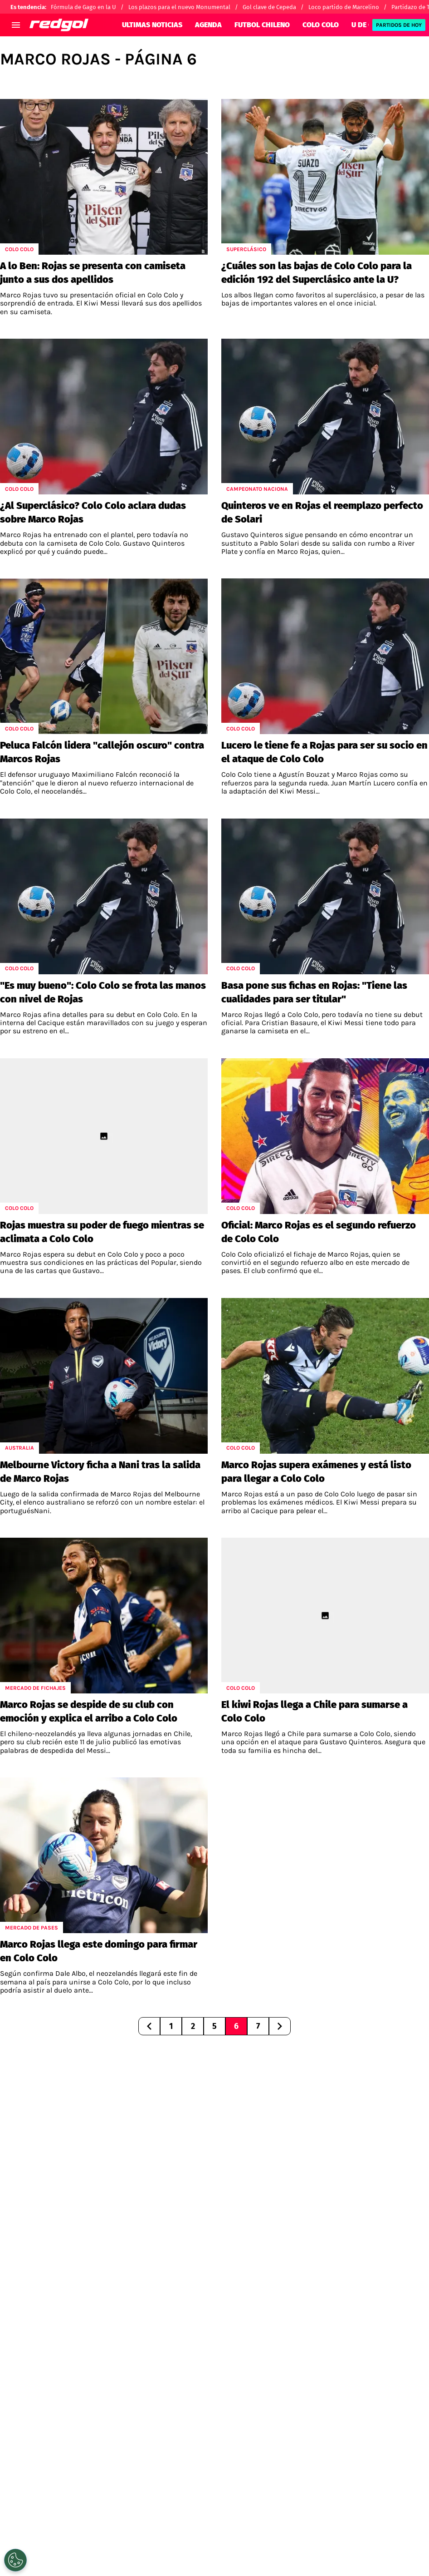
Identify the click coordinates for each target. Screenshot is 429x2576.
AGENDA (208, 24)
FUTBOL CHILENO (262, 24)
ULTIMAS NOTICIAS (152, 24)
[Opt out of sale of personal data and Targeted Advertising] (15, 2560)
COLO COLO (320, 24)
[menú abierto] (15, 25)
